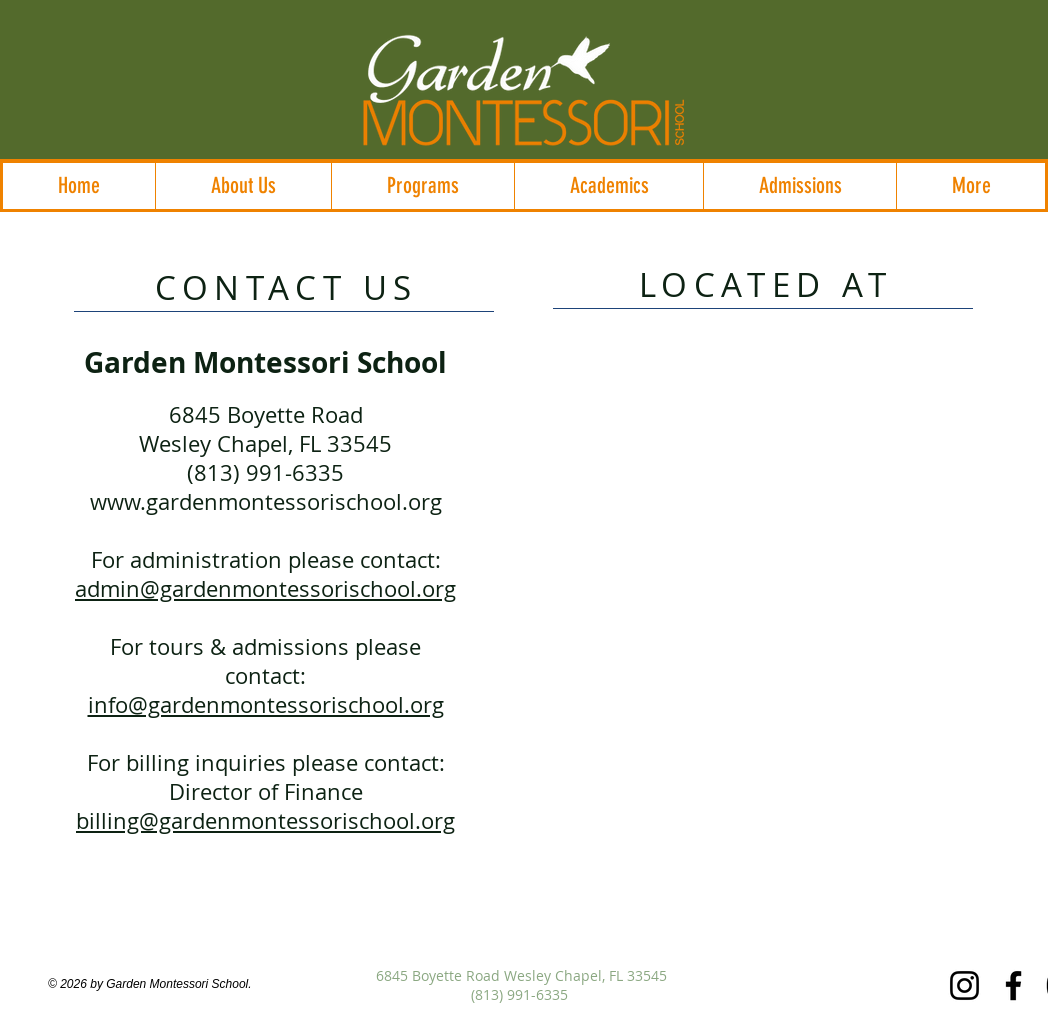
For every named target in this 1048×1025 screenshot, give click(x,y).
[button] (243, 186)
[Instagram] (964, 985)
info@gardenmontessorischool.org (266, 704)
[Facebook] (1013, 985)
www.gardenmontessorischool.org (266, 501)
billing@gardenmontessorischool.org (265, 820)
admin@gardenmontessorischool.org (265, 588)
